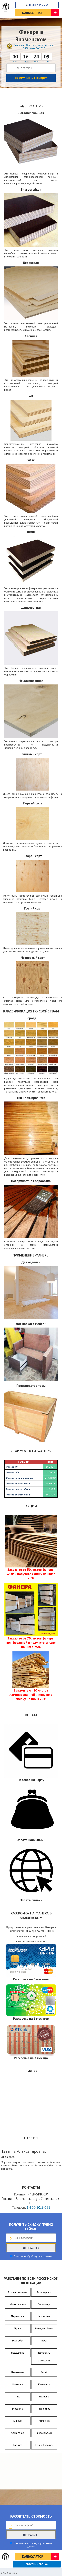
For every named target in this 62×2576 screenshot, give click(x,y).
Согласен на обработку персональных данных (32, 2545)
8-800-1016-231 (36, 5)
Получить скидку (31, 78)
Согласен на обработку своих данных (32, 2256)
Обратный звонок (36, 2564)
